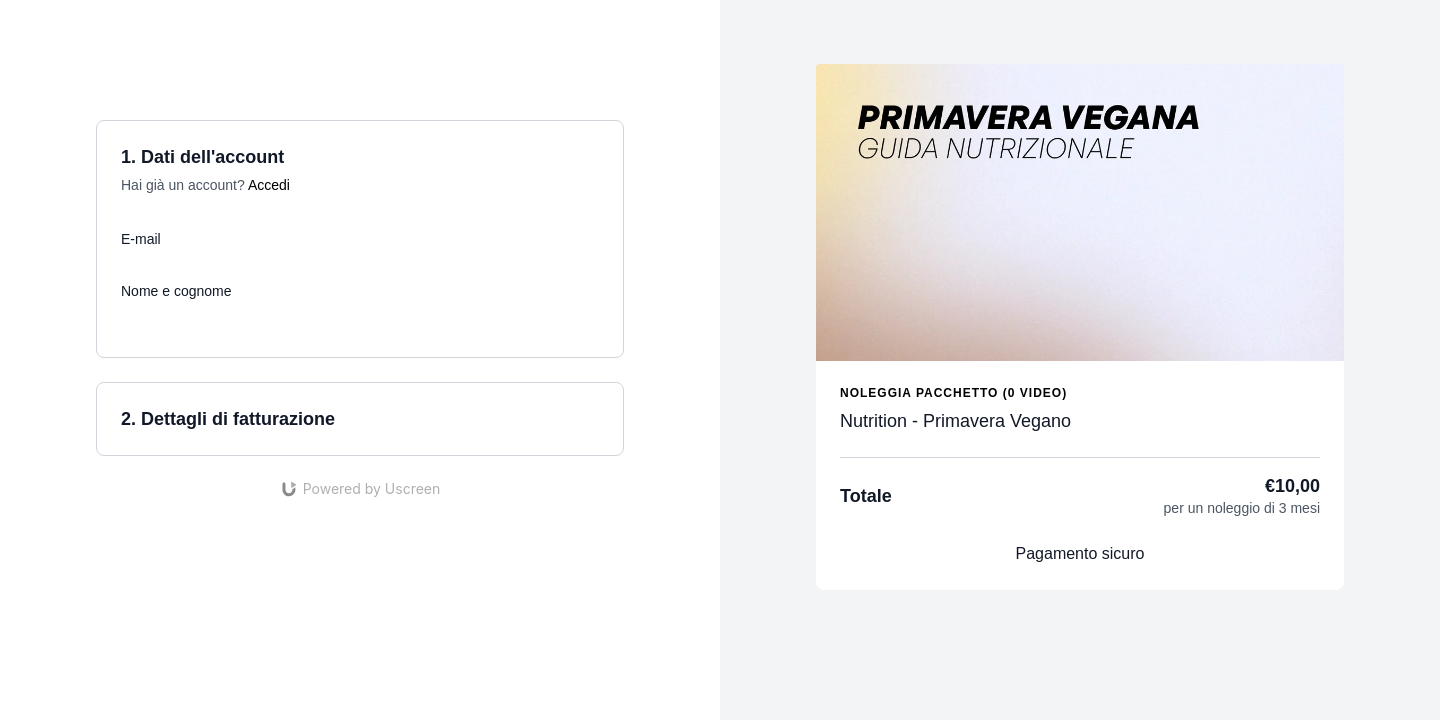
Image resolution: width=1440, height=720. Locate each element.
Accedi (269, 185)
